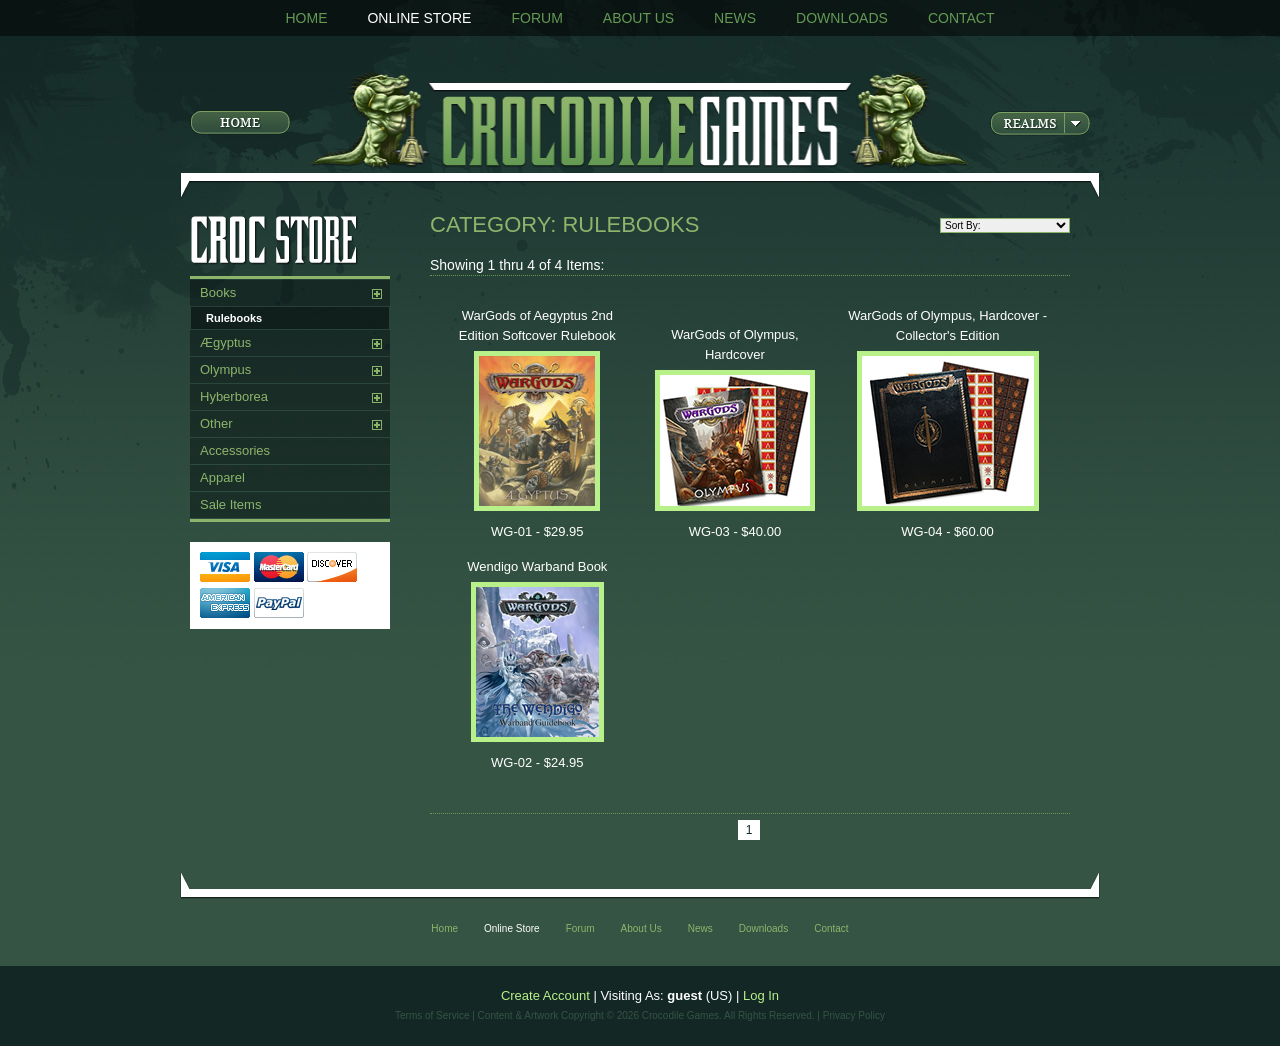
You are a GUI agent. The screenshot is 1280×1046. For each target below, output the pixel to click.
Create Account (545, 995)
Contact (961, 18)
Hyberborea (234, 396)
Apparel (222, 477)
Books (218, 292)
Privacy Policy (854, 1015)
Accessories (235, 450)
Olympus (225, 369)
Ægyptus (225, 342)
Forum (536, 18)
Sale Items (230, 504)
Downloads (842, 18)
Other (216, 423)
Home (306, 18)
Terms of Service (432, 1015)
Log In (761, 995)
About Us (638, 18)
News (735, 18)
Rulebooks (234, 318)
